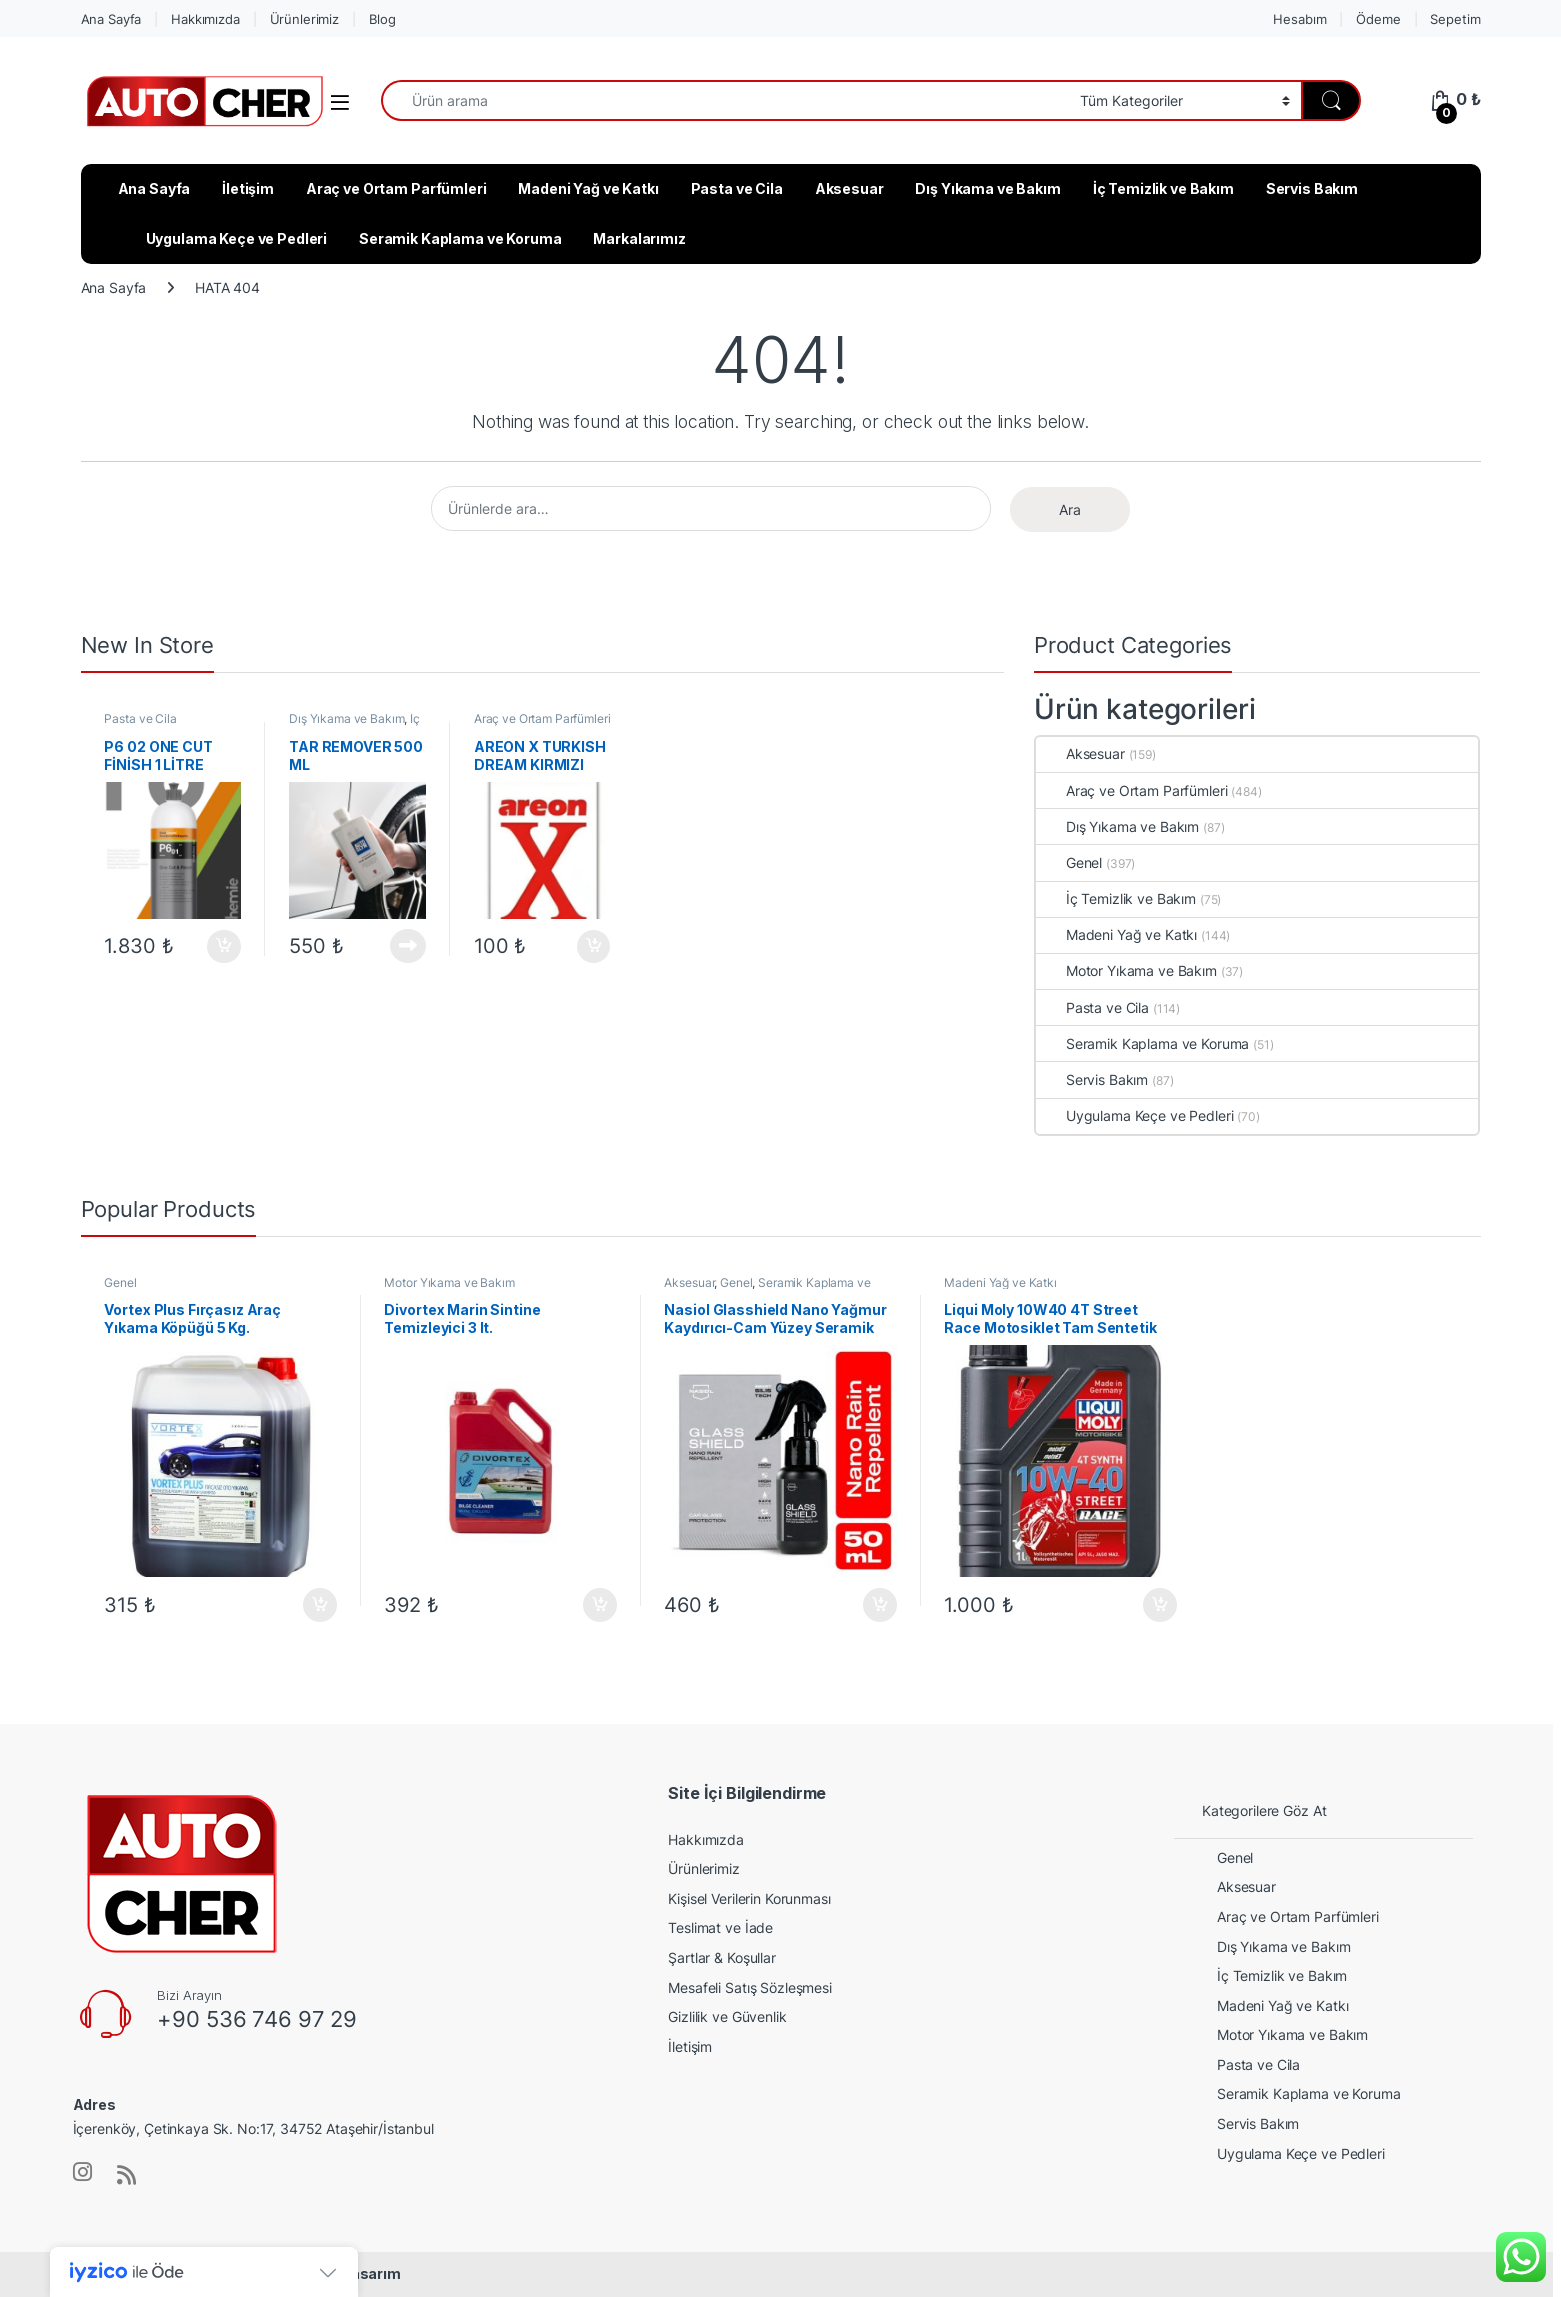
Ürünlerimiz (304, 19)
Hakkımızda (205, 19)
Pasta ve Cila (737, 188)
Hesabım (1299, 19)
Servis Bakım (1312, 188)
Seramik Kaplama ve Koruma (460, 238)
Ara (1070, 509)
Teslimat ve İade (720, 1927)
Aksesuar (849, 188)
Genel (1069, 862)
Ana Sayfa (111, 19)
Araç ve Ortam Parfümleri (396, 188)
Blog (382, 19)
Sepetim (1455, 19)
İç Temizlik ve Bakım (1163, 188)
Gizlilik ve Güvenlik (727, 2016)
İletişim (248, 188)
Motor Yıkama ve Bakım (1126, 970)
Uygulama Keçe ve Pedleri (237, 238)
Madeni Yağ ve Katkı (588, 188)
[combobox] (725, 100)
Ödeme (1378, 19)
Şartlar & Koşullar (721, 1957)
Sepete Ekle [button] (224, 947)
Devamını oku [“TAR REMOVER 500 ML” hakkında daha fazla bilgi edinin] (408, 946)
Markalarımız (639, 238)
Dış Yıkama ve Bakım (987, 188)
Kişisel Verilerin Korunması (749, 1898)
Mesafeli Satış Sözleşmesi (750, 1987)
